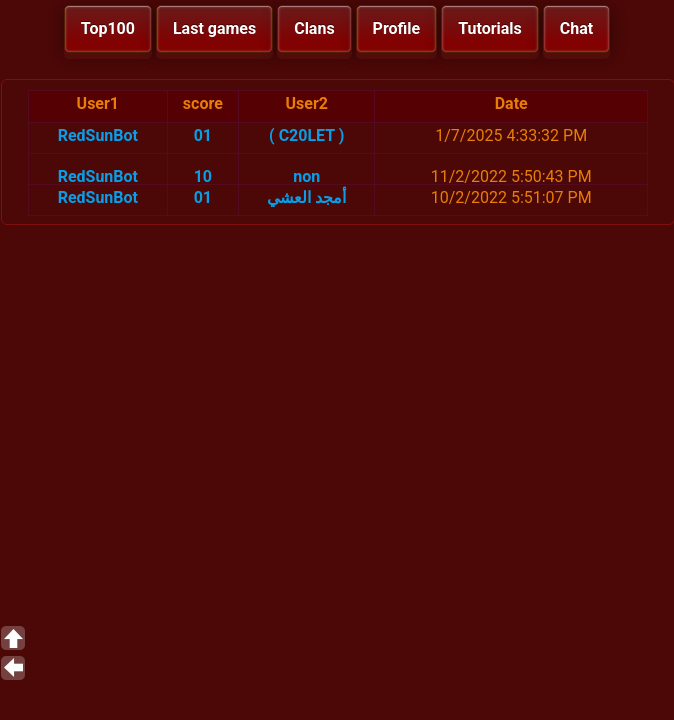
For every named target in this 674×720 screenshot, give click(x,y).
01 (203, 135)
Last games (214, 28)
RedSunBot (98, 135)
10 (203, 176)
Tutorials (490, 28)
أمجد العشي (306, 197)
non (306, 176)
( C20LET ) (306, 135)
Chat (576, 28)
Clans (314, 28)
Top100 (108, 28)
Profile (397, 28)
